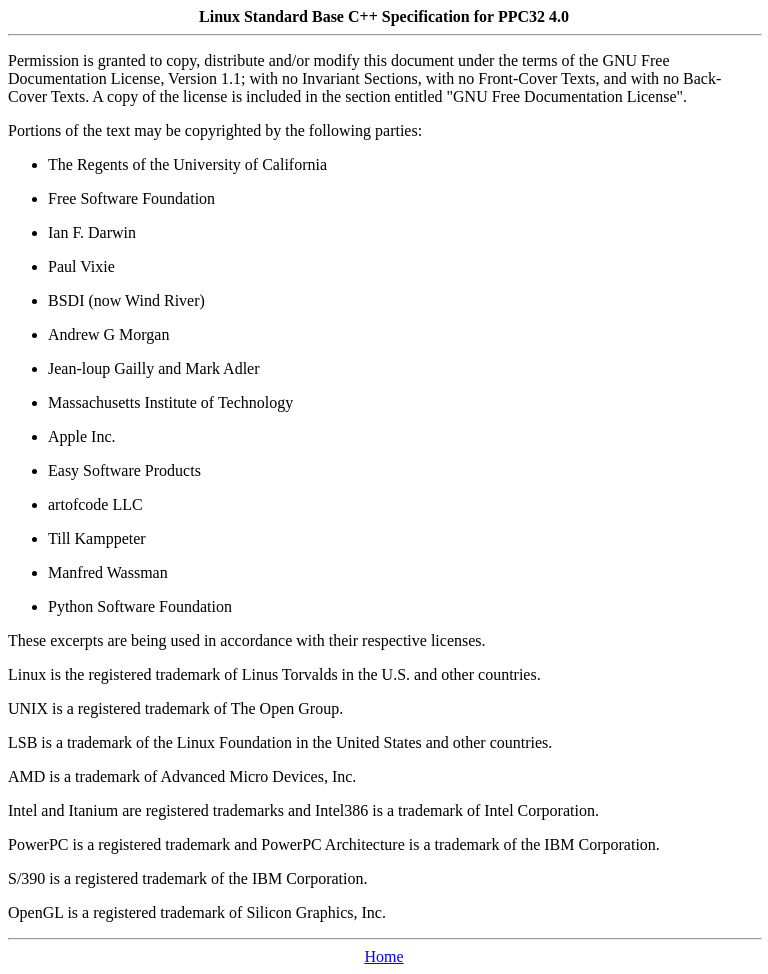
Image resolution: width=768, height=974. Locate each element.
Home (383, 956)
